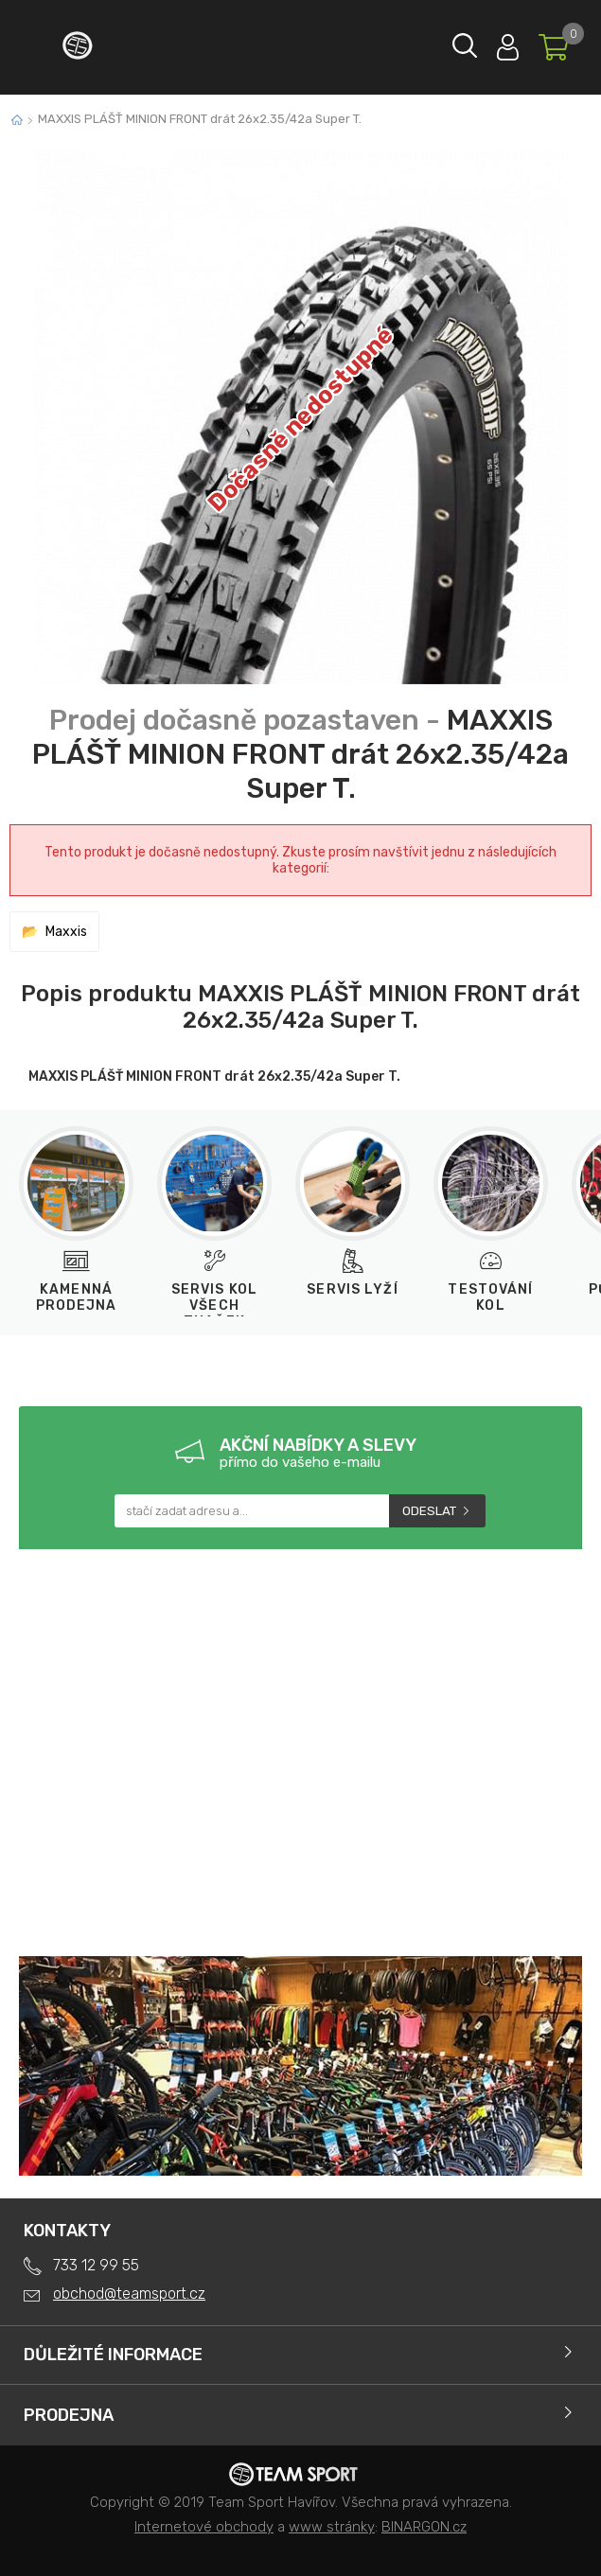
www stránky (332, 2526)
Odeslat (429, 1511)
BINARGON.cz (424, 2526)
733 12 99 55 (96, 2265)
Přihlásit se (508, 43)
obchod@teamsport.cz (129, 2294)
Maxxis (66, 932)
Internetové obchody (204, 2526)
